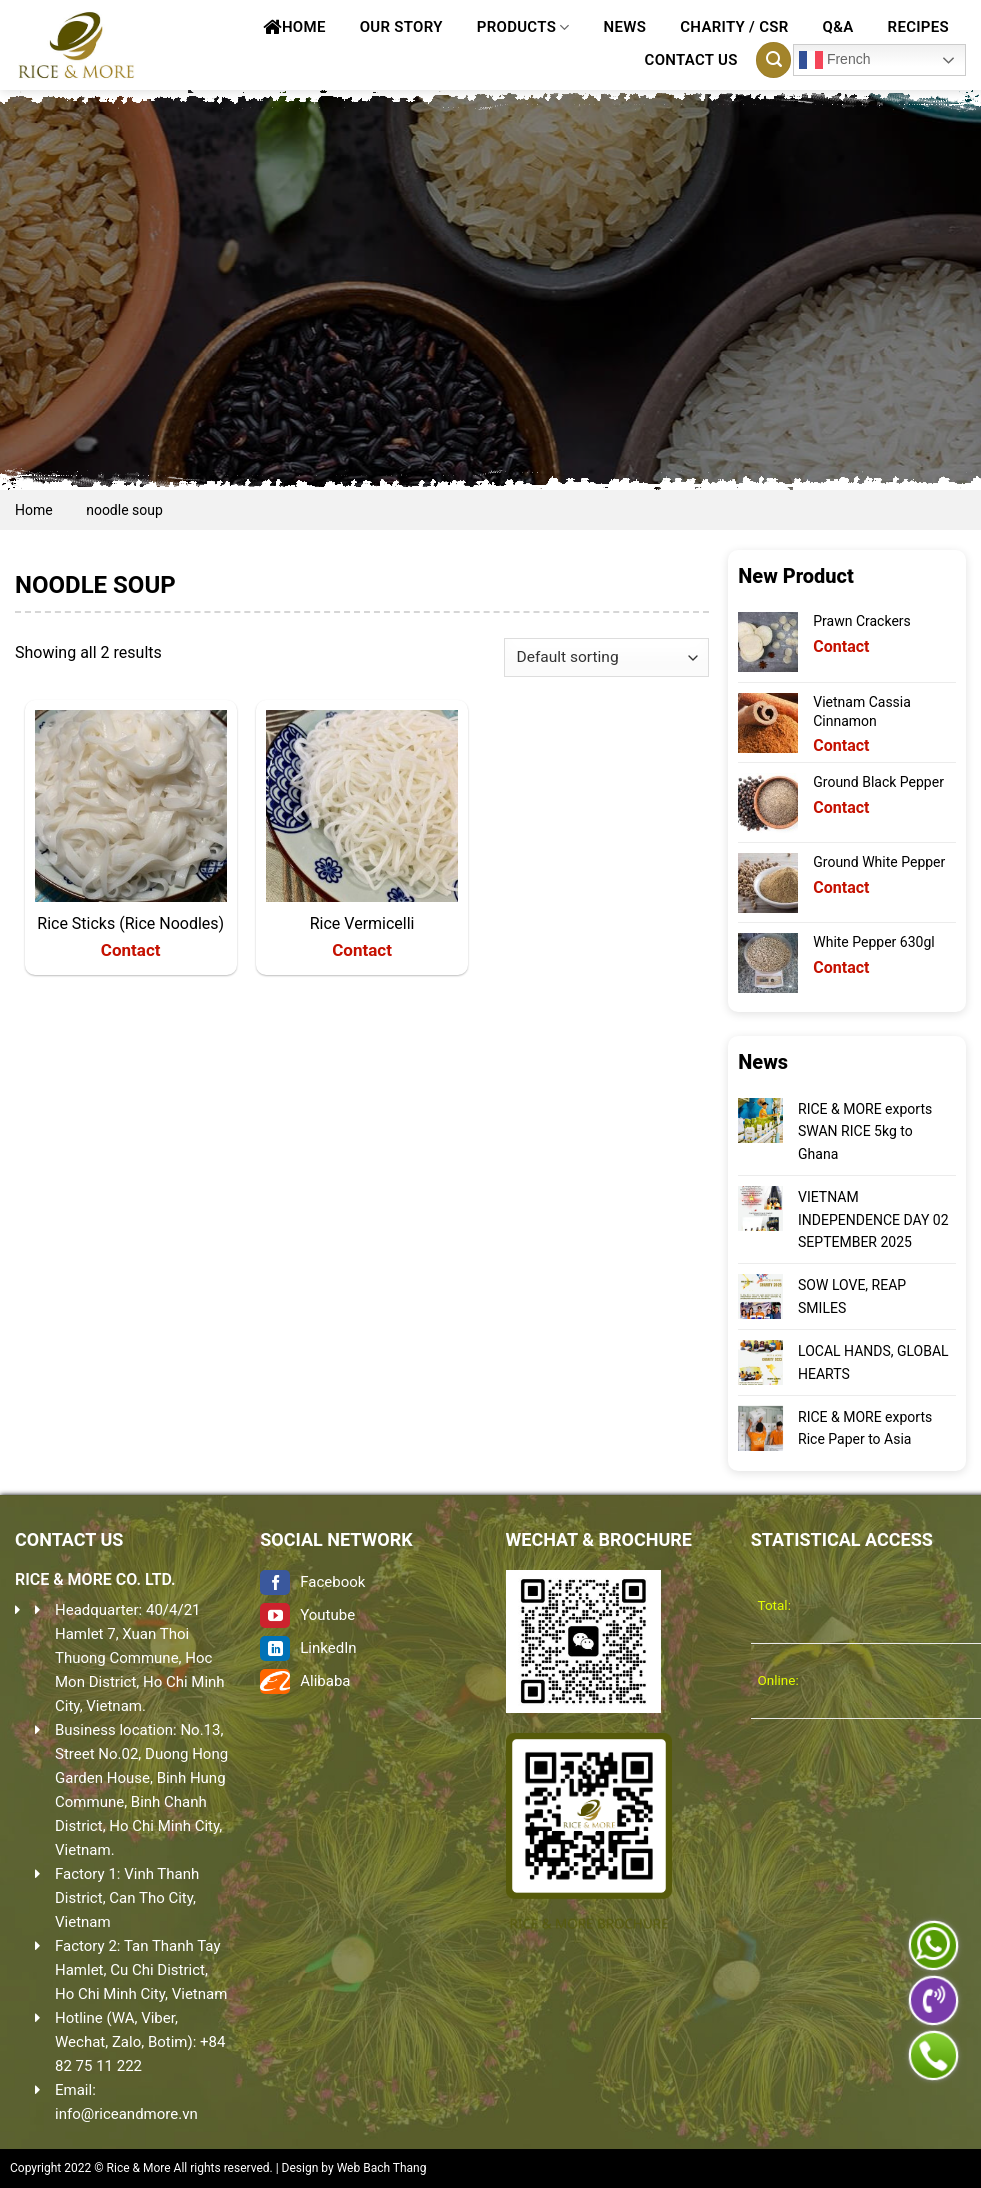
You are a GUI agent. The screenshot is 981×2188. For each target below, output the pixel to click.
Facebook (312, 1582)
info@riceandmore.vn (126, 2114)
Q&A (838, 27)
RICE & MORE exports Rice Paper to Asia (865, 1428)
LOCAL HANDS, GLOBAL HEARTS (873, 1362)
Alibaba (305, 1681)
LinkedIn (308, 1648)
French (834, 60)
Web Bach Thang (382, 2168)
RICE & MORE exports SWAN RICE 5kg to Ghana (865, 1131)
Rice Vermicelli (362, 923)
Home (294, 27)
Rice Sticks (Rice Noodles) (130, 923)
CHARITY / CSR (734, 27)
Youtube (307, 1615)
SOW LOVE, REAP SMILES (852, 1296)
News (625, 27)
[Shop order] (606, 657)
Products (523, 27)
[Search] (773, 60)
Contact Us (691, 60)
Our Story (401, 27)
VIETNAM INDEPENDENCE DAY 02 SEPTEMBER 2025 (873, 1219)
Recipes (918, 27)
